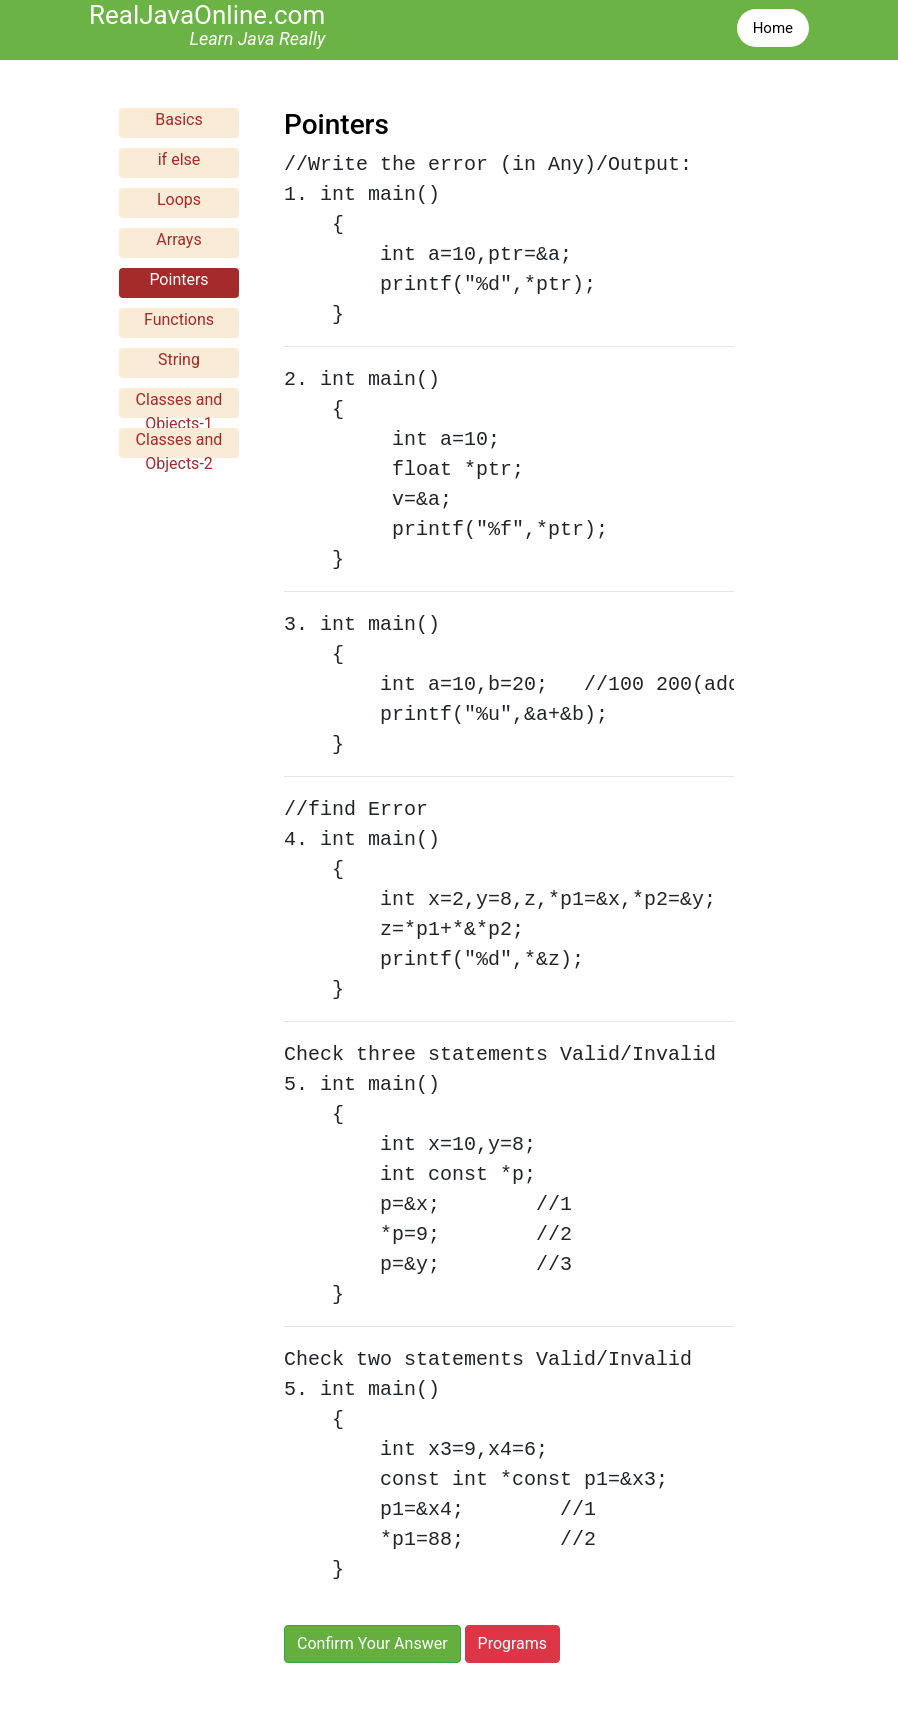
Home (773, 28)
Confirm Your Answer (372, 1643)
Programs (513, 1643)
